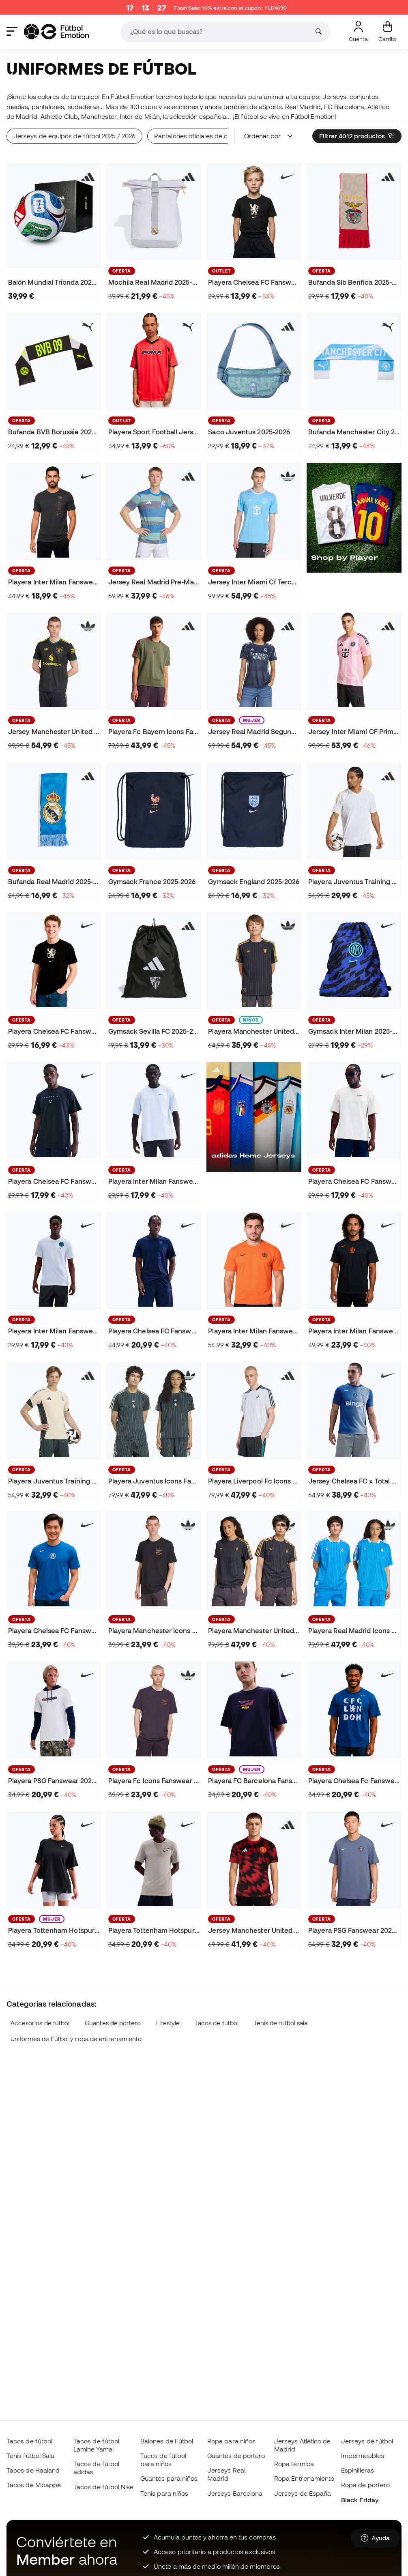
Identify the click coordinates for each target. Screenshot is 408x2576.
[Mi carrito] (387, 31)
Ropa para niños (231, 2441)
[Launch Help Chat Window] (375, 2538)
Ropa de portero (365, 2484)
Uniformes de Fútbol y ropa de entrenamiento (76, 2038)
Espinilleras (357, 2470)
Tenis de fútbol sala (281, 2023)
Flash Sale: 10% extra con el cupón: (230, 8)
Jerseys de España (302, 2493)
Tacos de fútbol (216, 2023)
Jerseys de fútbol (367, 2441)
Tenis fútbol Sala (30, 2455)
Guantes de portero (113, 2023)
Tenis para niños (164, 2493)
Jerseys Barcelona (234, 2493)
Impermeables (362, 2455)
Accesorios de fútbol (40, 2023)
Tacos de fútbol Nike (103, 2486)
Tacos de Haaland (33, 2470)
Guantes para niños (169, 2478)
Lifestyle (168, 2023)
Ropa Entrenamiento (304, 2478)
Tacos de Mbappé (33, 2484)
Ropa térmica (294, 2463)
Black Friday (359, 2499)
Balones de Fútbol (166, 2441)
